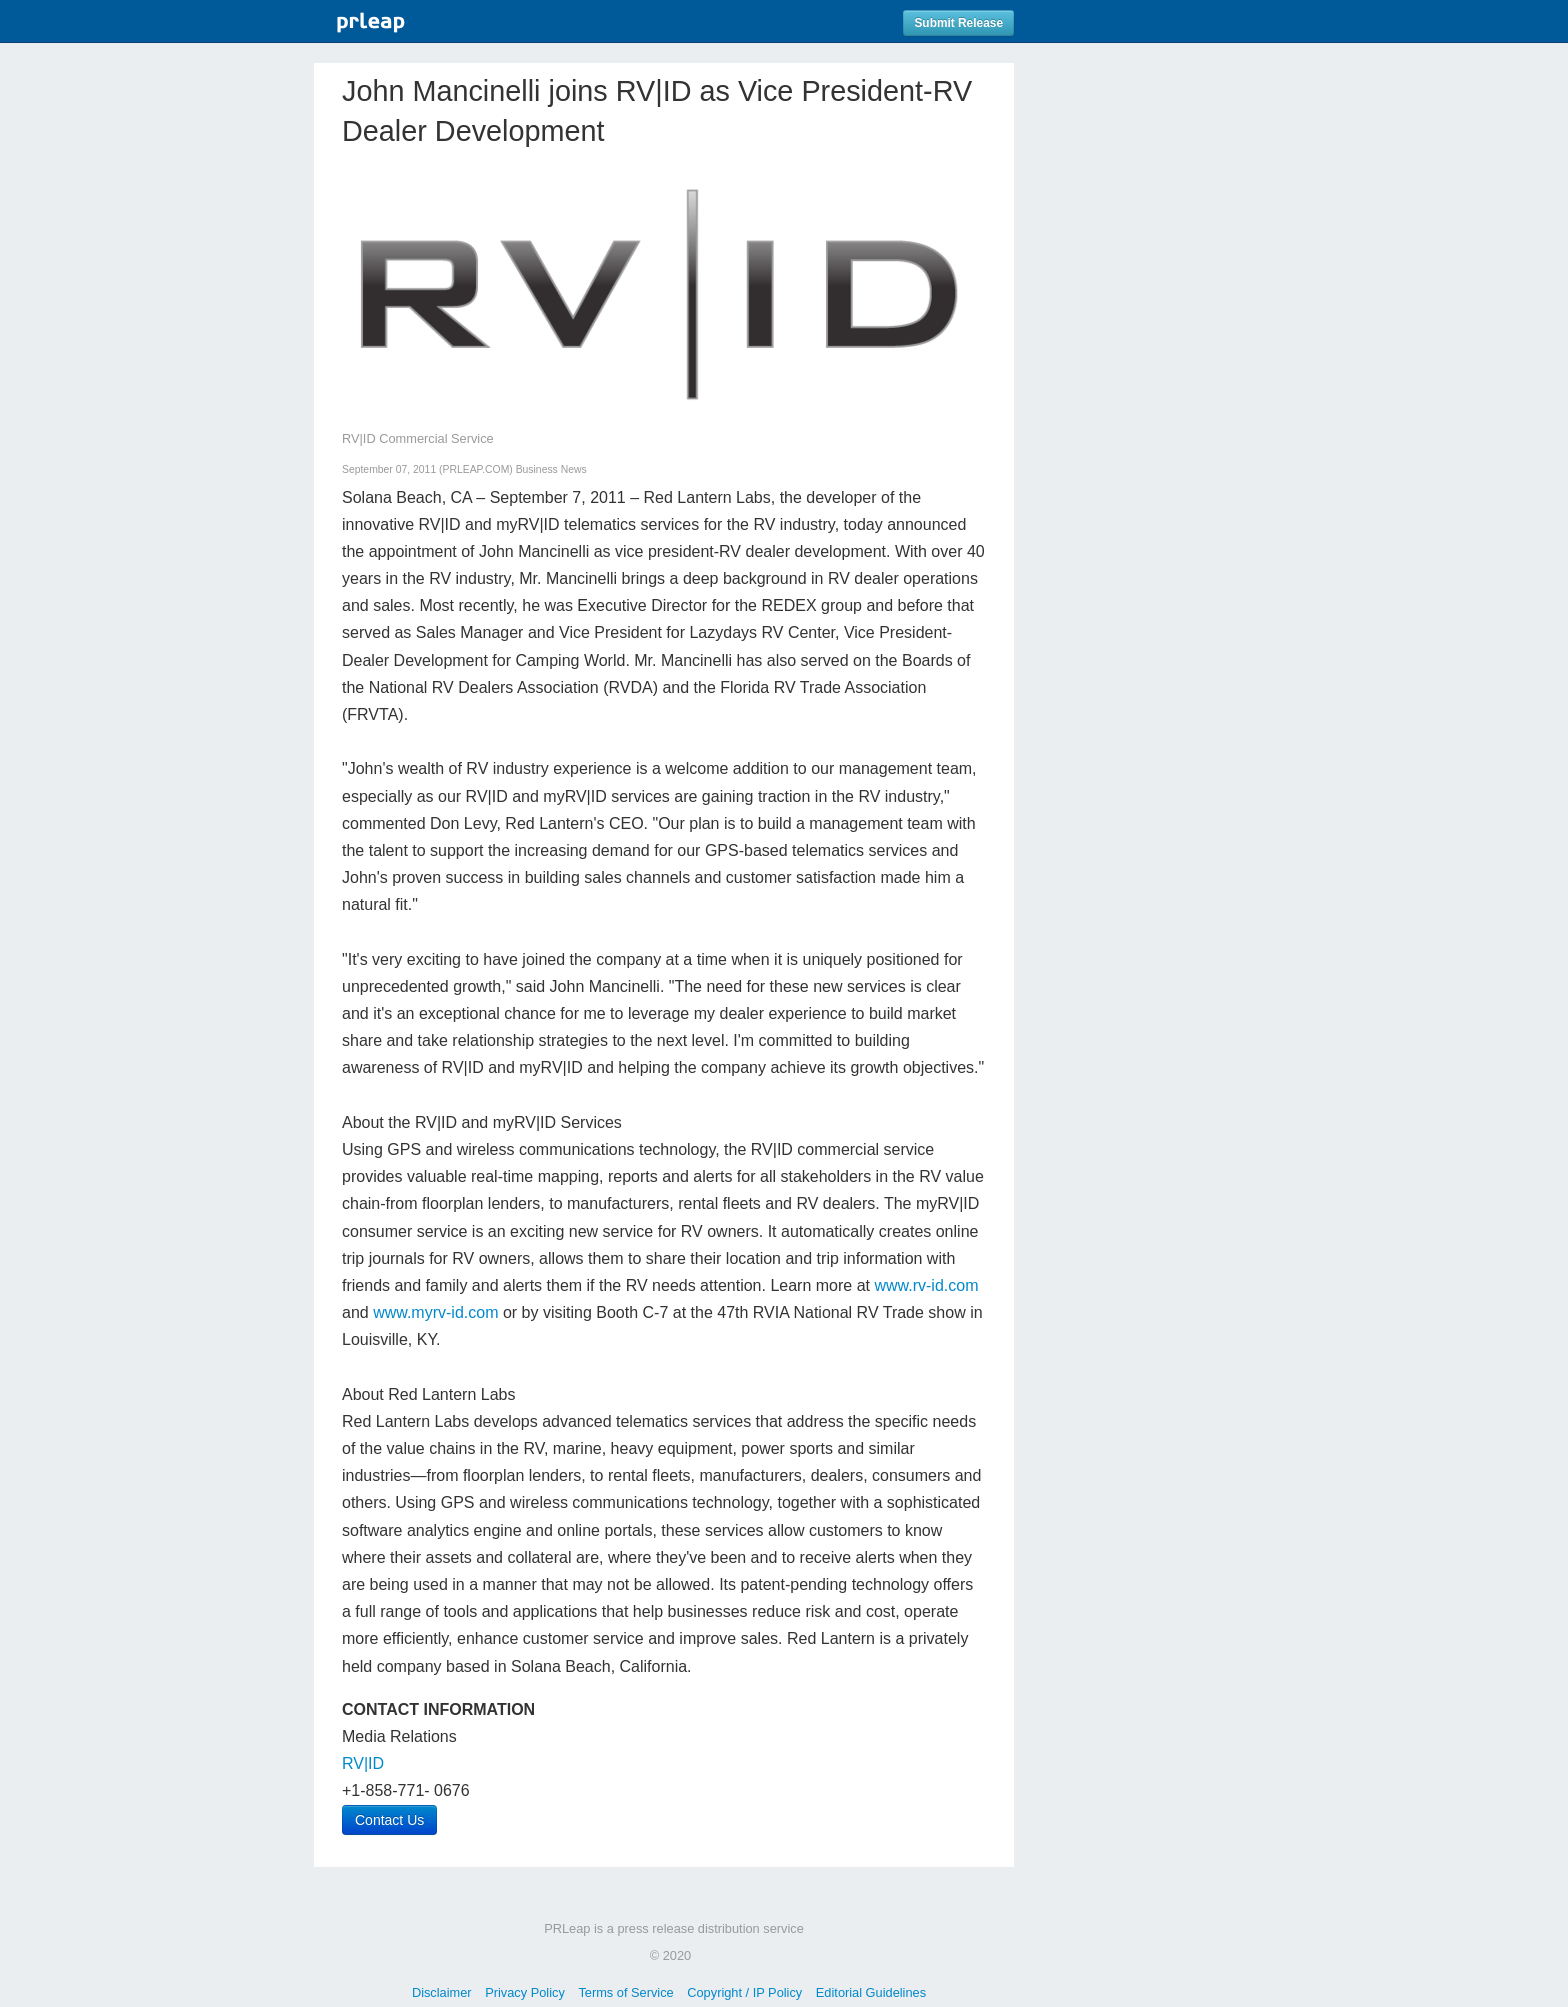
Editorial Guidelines (871, 1992)
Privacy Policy (525, 1992)
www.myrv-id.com (435, 1312)
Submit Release (958, 23)
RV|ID (363, 1763)
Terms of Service (625, 1992)
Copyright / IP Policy (744, 1992)
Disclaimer (442, 1992)
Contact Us (389, 1820)
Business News (551, 469)
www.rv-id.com (926, 1285)
